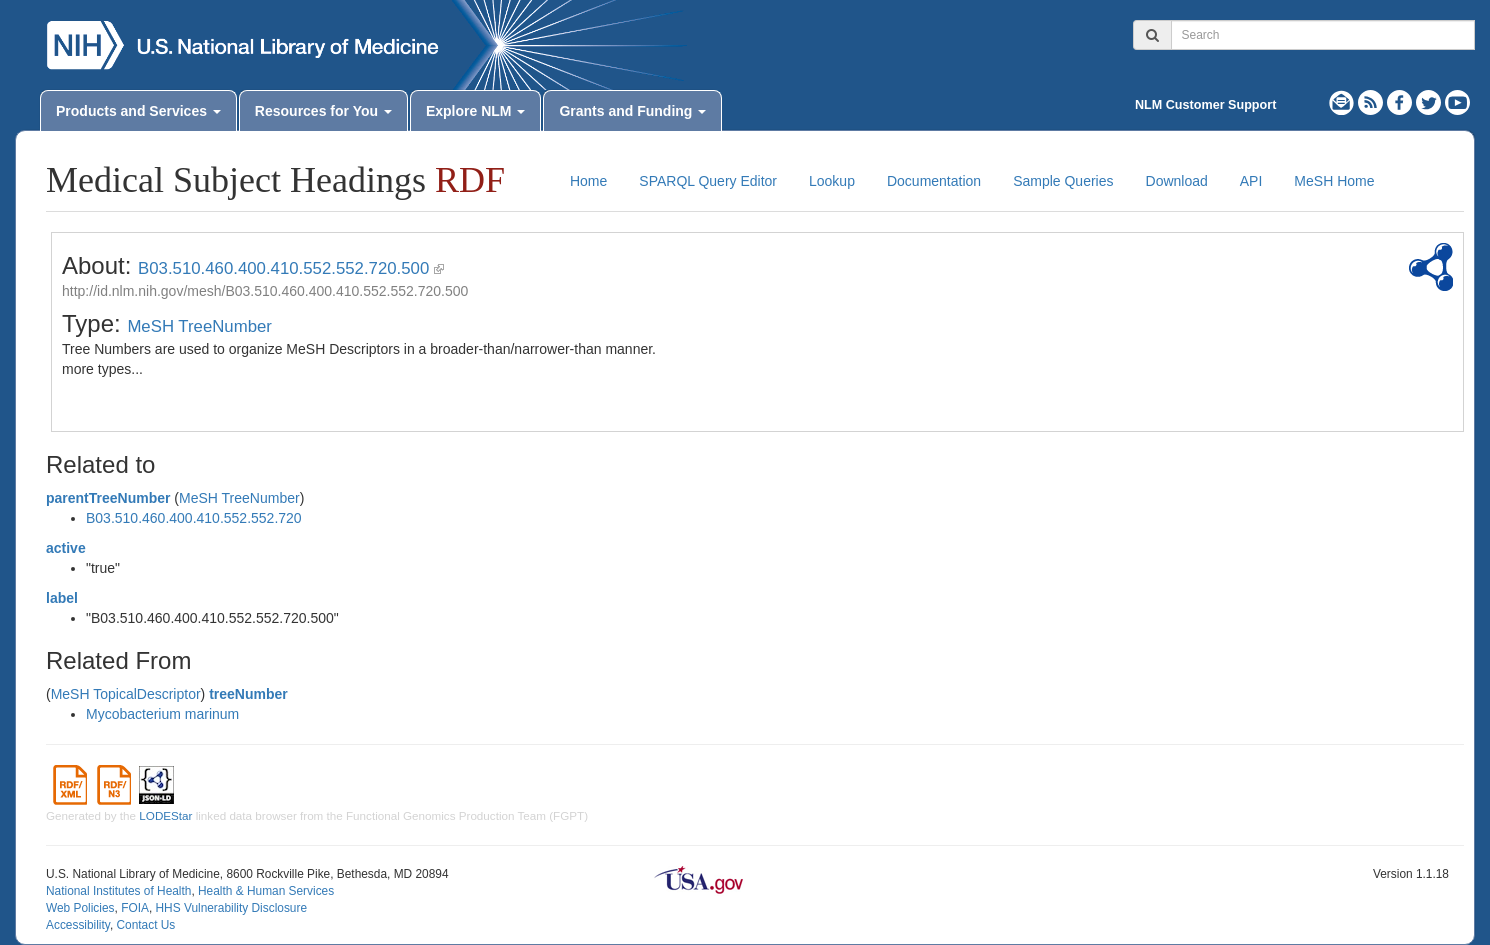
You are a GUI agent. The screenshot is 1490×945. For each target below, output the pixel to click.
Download (1177, 181)
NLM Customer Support (1205, 105)
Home (588, 181)
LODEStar (165, 815)
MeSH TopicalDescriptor (126, 694)
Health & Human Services (266, 891)
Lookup (832, 181)
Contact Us (145, 925)
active (66, 548)
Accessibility (78, 925)
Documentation (934, 181)
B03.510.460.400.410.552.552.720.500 (283, 268)
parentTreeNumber (108, 498)
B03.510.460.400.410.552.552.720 (194, 518)
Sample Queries (1063, 181)
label (62, 598)
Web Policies (80, 908)
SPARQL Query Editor (708, 181)
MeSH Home (1334, 181)
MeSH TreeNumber (199, 326)
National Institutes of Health (118, 891)
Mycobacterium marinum (162, 714)
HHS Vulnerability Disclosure (231, 908)
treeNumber (248, 694)
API (1251, 181)
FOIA (135, 908)
